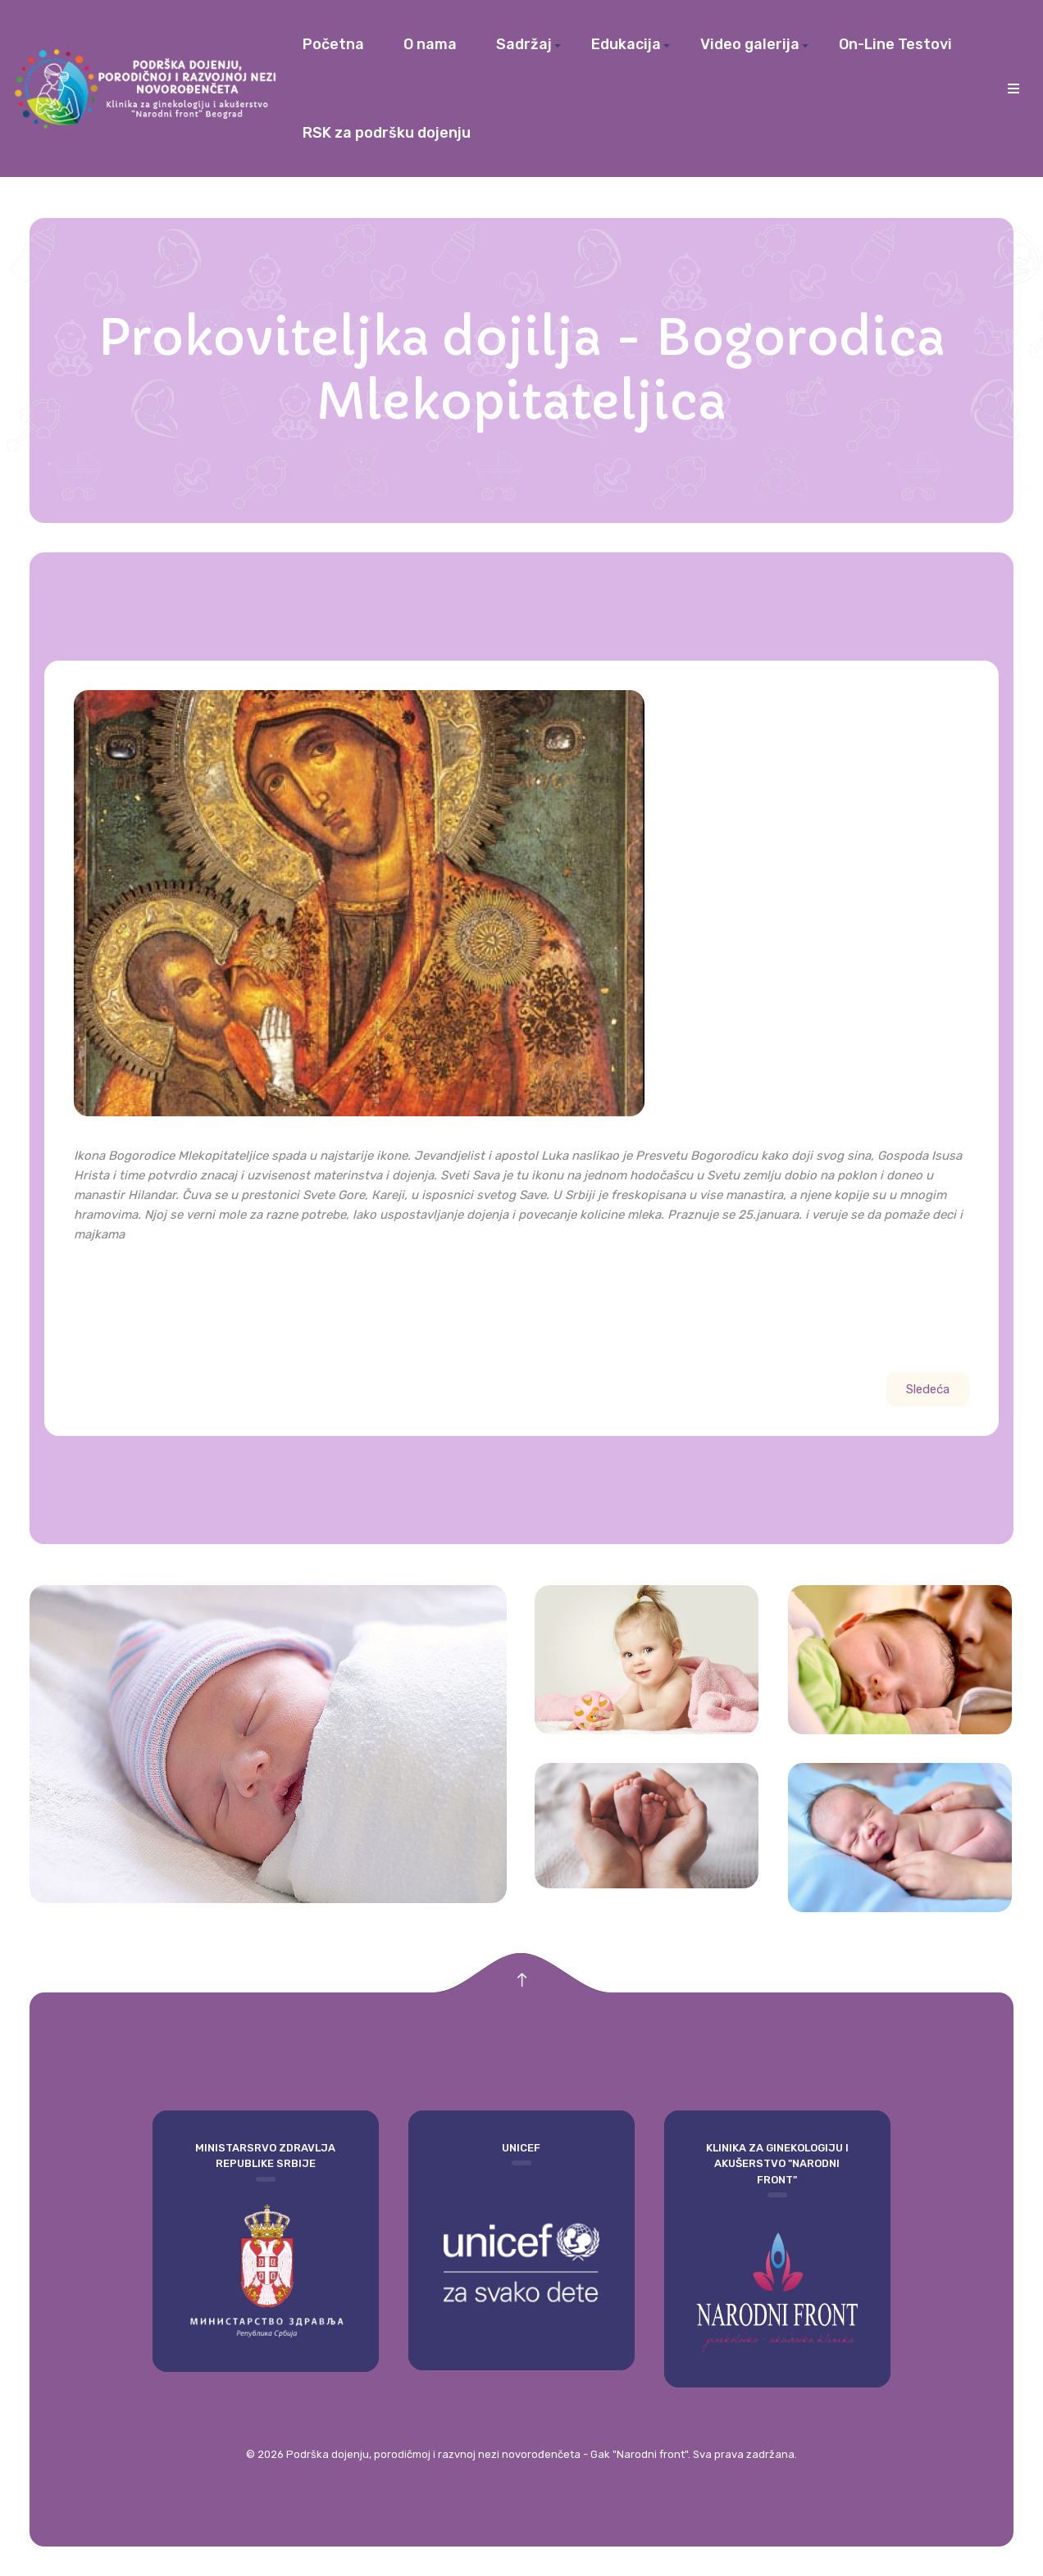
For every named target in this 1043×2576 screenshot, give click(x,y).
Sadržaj (524, 44)
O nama (430, 44)
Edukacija (626, 44)
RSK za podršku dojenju (387, 133)
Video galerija (749, 44)
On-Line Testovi (895, 44)
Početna (333, 44)
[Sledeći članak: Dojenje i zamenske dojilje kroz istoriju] (927, 1389)
